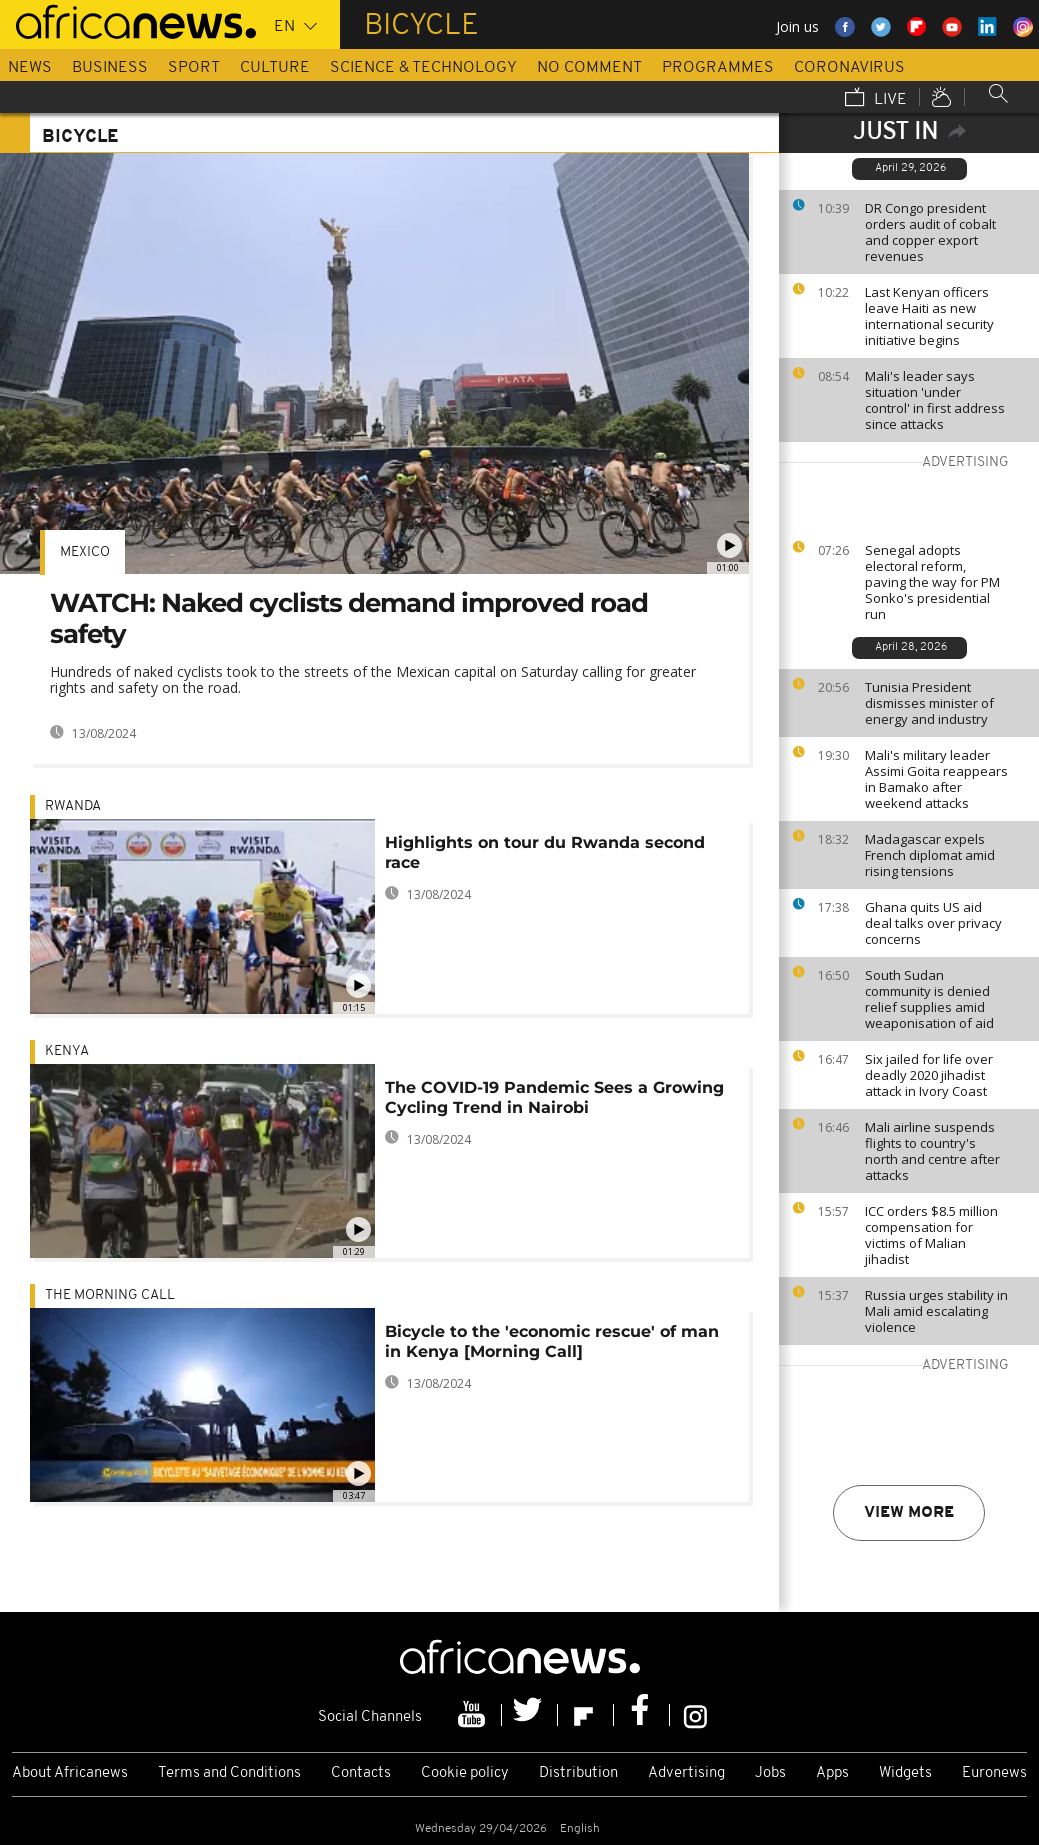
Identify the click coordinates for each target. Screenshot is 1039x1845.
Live (876, 99)
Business (110, 68)
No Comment (589, 68)
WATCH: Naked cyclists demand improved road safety (349, 618)
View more (909, 1513)
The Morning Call (110, 1295)
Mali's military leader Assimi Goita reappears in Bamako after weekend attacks (936, 779)
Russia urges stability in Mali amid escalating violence (936, 1311)
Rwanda (73, 806)
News (30, 68)
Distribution (578, 1773)
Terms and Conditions (229, 1773)
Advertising (686, 1773)
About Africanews (70, 1773)
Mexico (85, 552)
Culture (275, 68)
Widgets (905, 1773)
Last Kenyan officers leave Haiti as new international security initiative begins (929, 316)
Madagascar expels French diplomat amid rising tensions (930, 855)
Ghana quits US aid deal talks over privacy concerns (933, 923)
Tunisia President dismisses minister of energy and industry (929, 703)
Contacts (361, 1773)
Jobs (770, 1773)
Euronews (994, 1773)
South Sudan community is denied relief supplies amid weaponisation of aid (929, 999)
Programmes (718, 68)
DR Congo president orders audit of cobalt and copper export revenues (930, 232)
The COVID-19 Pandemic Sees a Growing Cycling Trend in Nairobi (554, 1097)
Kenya (67, 1051)
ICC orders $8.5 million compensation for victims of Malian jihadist (931, 1235)
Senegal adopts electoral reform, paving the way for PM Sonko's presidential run (932, 582)
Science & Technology (423, 68)
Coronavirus (849, 68)
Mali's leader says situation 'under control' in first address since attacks (935, 400)
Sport (194, 68)
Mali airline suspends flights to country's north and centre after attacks (932, 1151)
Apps (832, 1773)
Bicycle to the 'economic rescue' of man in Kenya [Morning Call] (552, 1341)
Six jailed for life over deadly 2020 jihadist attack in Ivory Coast (929, 1075)
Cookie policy (465, 1773)
